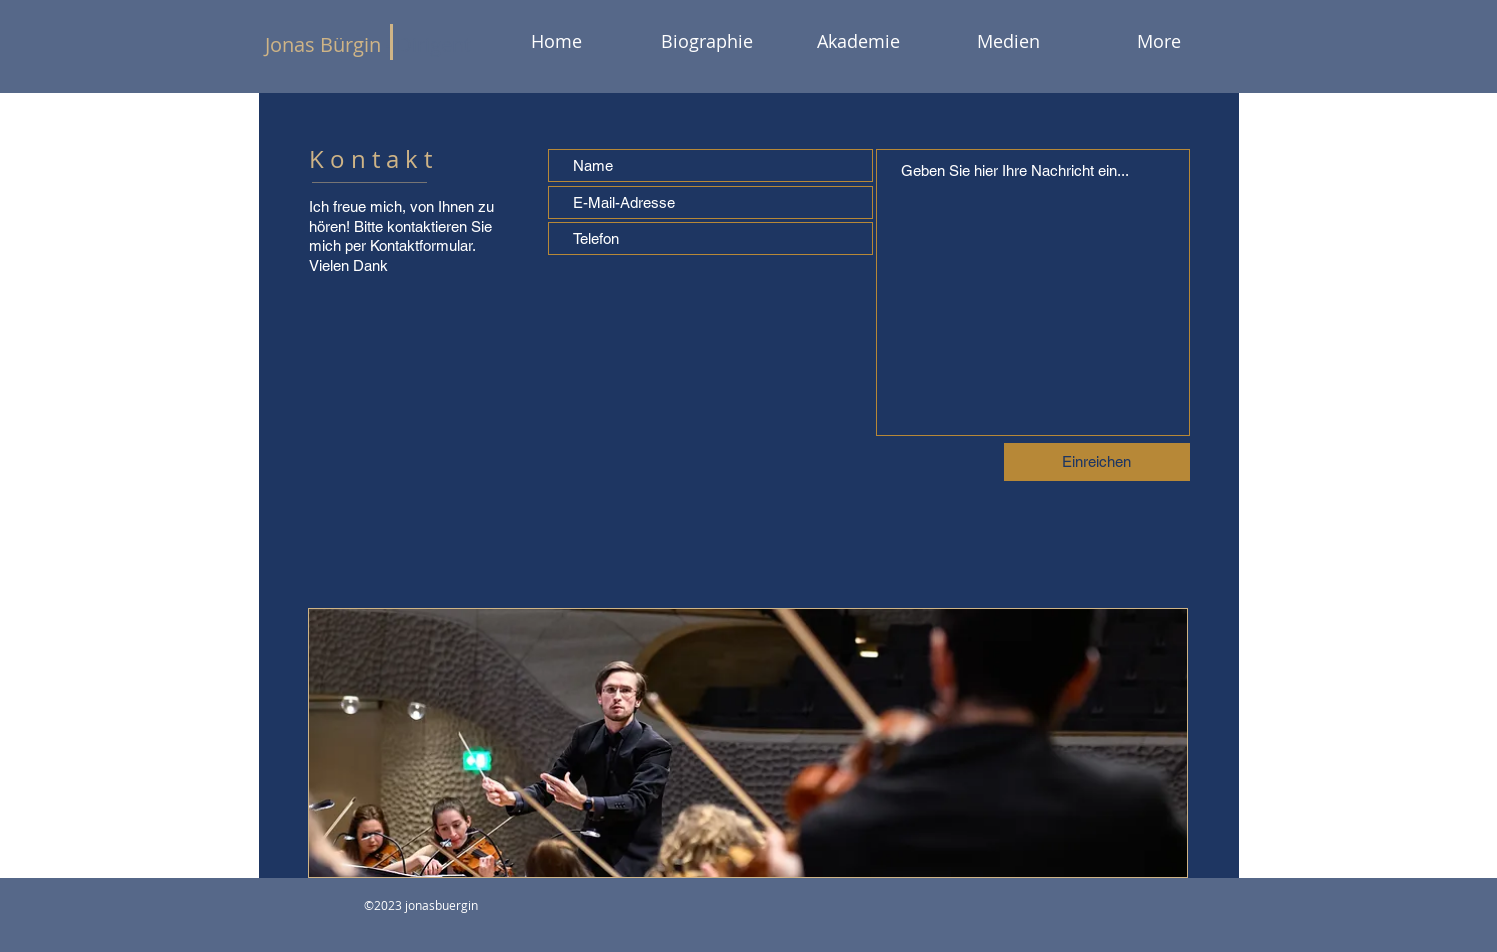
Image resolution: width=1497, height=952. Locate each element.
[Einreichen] (1097, 462)
